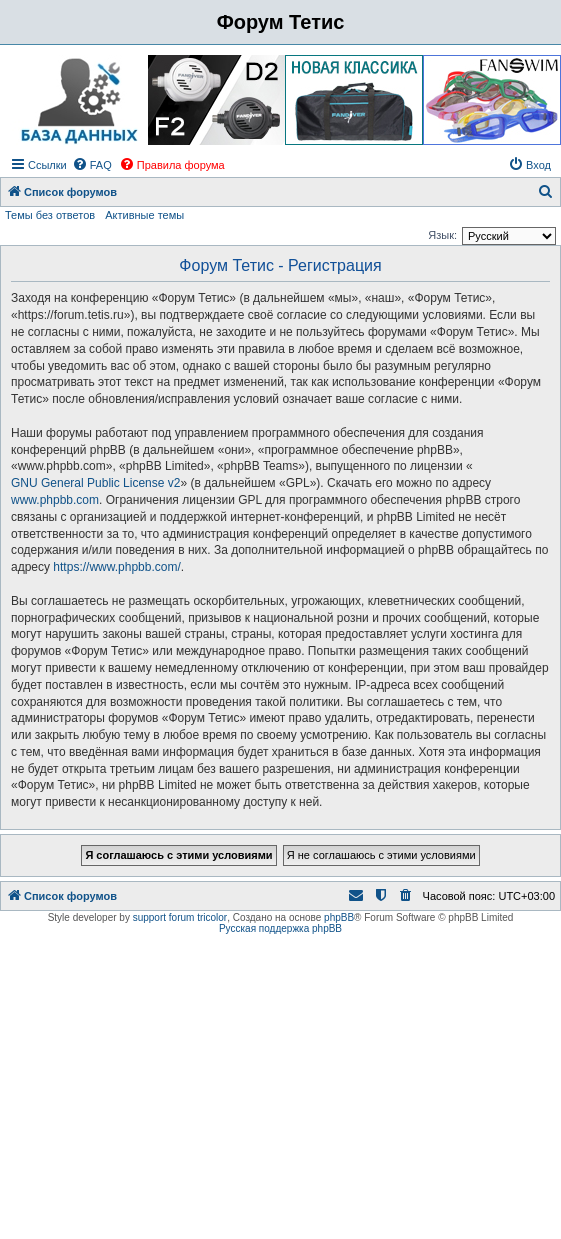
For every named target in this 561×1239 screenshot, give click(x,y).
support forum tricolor (180, 917)
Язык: (442, 235)
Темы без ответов (50, 215)
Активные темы (144, 215)
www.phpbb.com (55, 500)
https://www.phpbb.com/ (116, 567)
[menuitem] (92, 165)
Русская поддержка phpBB (280, 928)
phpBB (339, 917)
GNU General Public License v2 (95, 483)
